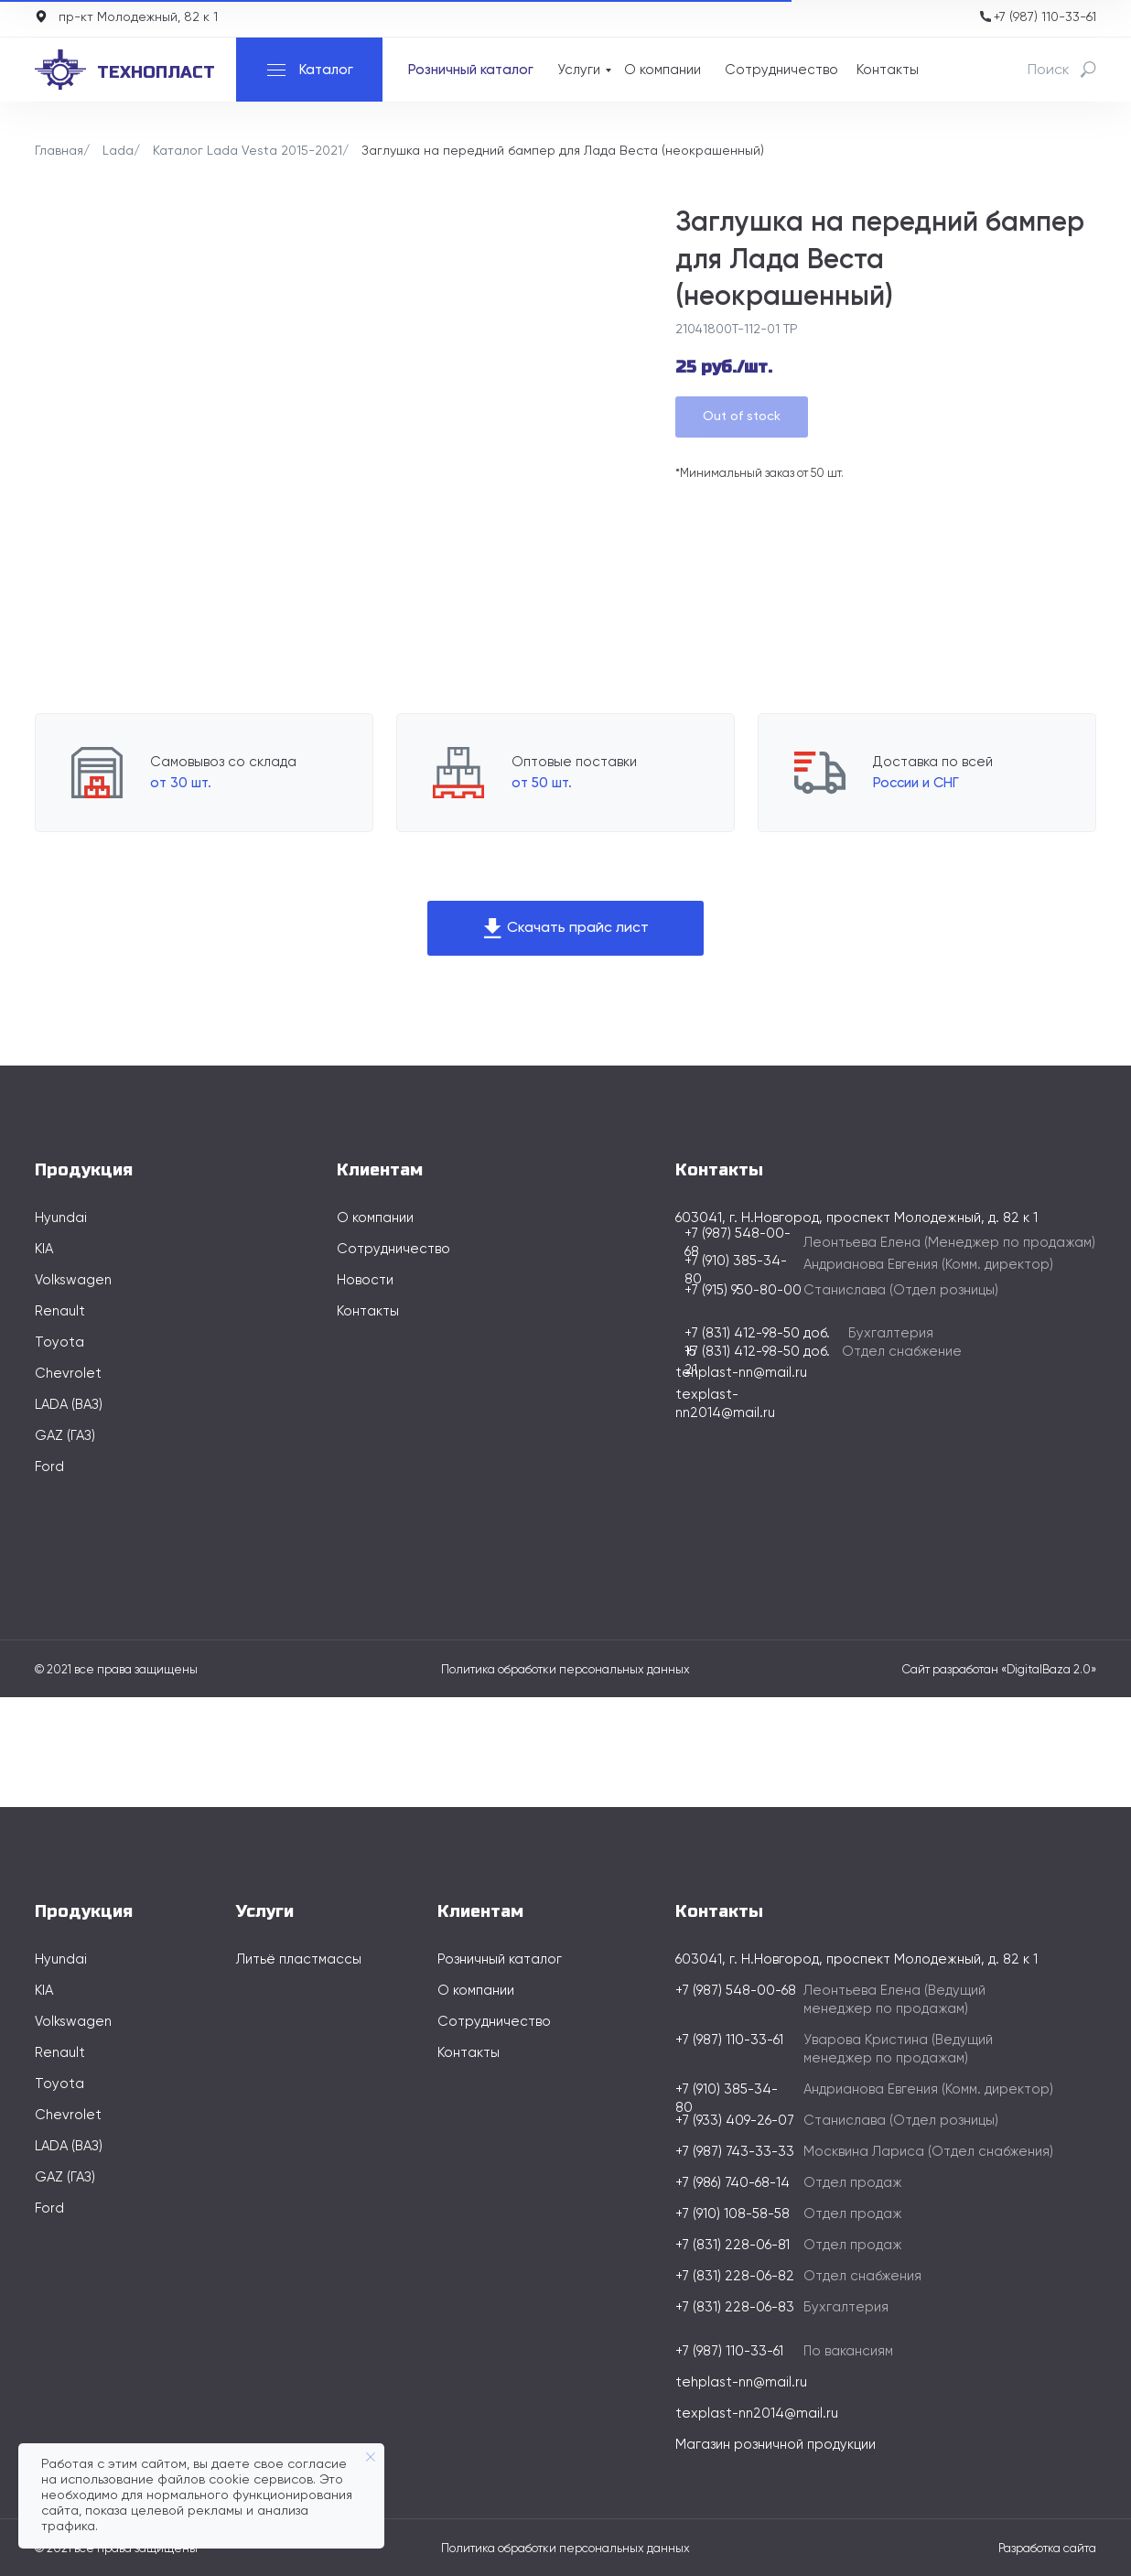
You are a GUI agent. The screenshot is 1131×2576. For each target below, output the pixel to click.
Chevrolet (68, 1373)
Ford (49, 1467)
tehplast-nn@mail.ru (741, 1373)
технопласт (156, 72)
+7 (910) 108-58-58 (732, 2214)
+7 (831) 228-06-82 (734, 2276)
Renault (60, 1311)
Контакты (887, 70)
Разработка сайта (1047, 2549)
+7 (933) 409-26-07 (734, 2120)
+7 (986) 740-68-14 (732, 2183)
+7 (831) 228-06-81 (732, 2245)
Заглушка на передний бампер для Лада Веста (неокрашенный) (562, 151)
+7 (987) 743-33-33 (734, 2152)
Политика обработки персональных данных (565, 1670)
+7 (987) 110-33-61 (1045, 17)
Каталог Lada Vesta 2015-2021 (247, 151)
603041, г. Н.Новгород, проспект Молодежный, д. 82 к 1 (856, 1959)
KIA (44, 1249)
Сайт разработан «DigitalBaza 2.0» (999, 1670)
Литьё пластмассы (298, 1959)
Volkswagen (73, 1280)
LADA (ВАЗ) (68, 1405)
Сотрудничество (781, 70)
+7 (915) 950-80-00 (743, 1290)
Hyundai (61, 1218)
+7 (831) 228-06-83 (734, 2307)
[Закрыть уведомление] (370, 2457)
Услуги (578, 70)
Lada (118, 151)
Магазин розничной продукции (775, 2445)
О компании (662, 70)
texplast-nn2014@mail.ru (756, 2413)
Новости (365, 1280)
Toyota (59, 1342)
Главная (59, 151)
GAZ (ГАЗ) (65, 1436)
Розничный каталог (470, 70)
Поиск (1049, 70)
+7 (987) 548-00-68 (735, 1990)
